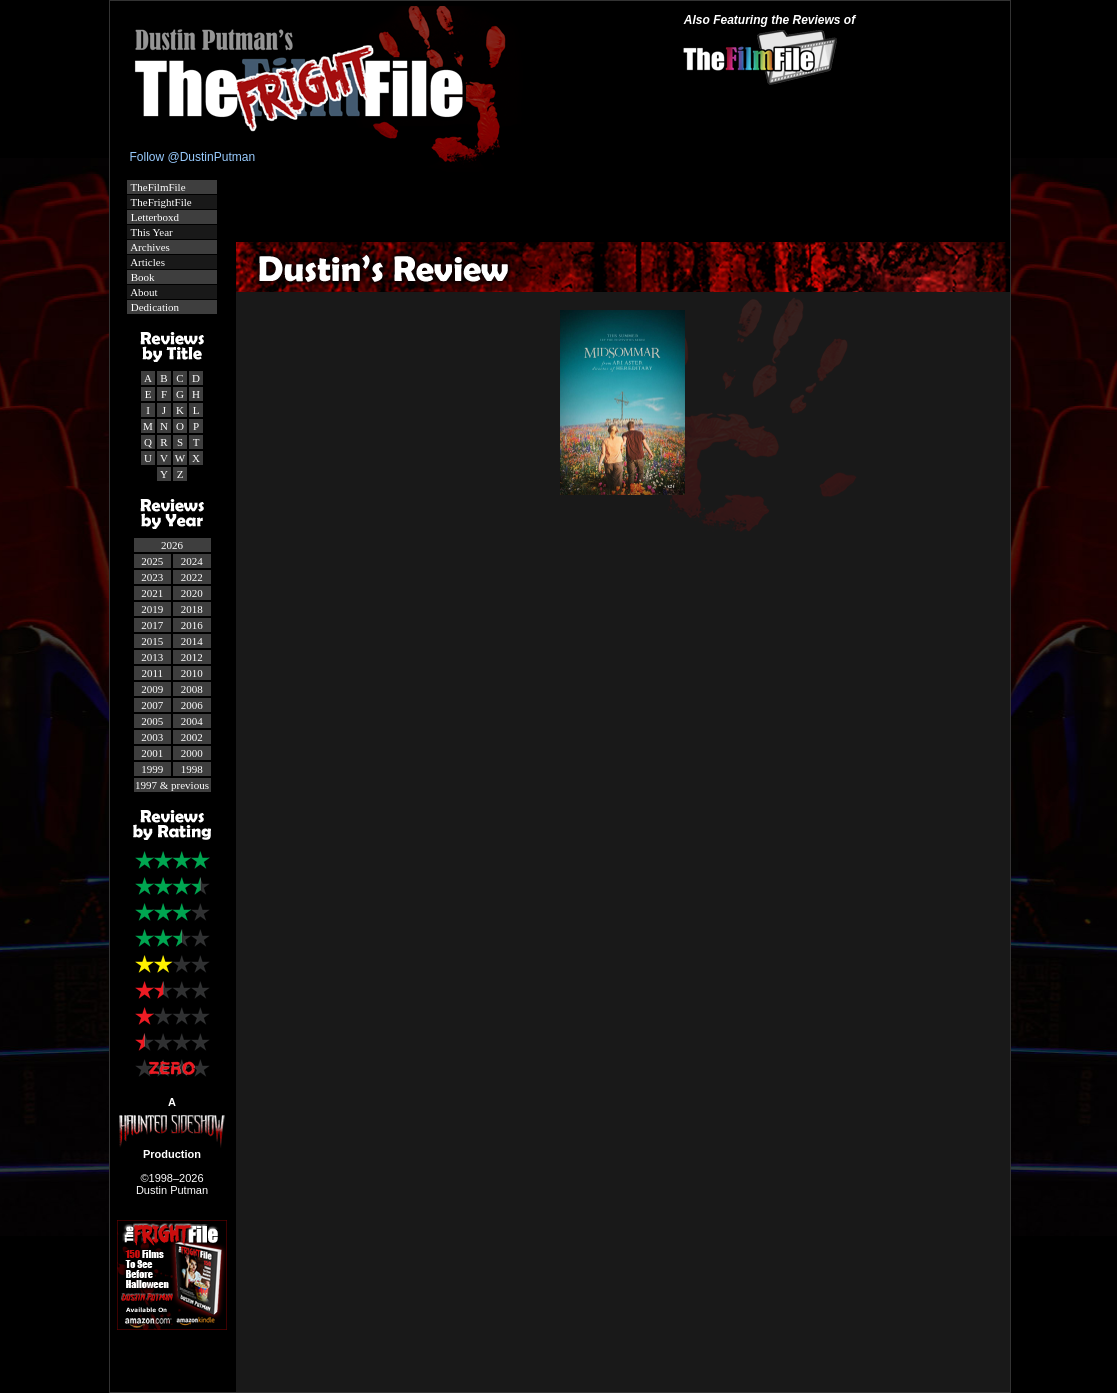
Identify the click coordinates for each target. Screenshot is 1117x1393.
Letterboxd (153, 217)
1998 (192, 769)
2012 (192, 657)
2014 (192, 641)
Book (141, 277)
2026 (172, 545)
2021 (152, 593)
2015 (152, 641)
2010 (192, 673)
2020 (192, 593)
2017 (152, 625)
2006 (192, 705)
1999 (152, 769)
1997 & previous (172, 785)
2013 (152, 657)
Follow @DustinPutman (193, 157)
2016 (192, 625)
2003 (152, 737)
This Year (150, 232)
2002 (192, 737)
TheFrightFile (160, 202)
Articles (146, 262)
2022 (192, 577)
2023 (152, 577)
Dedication (153, 307)
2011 (152, 673)
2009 (152, 689)
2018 (192, 609)
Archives (149, 247)
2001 (152, 753)
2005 (152, 721)
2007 (152, 705)
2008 (192, 689)
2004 (192, 721)
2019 (152, 609)
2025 (152, 561)
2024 (192, 561)
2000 (192, 753)
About (143, 292)
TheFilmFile (157, 187)
